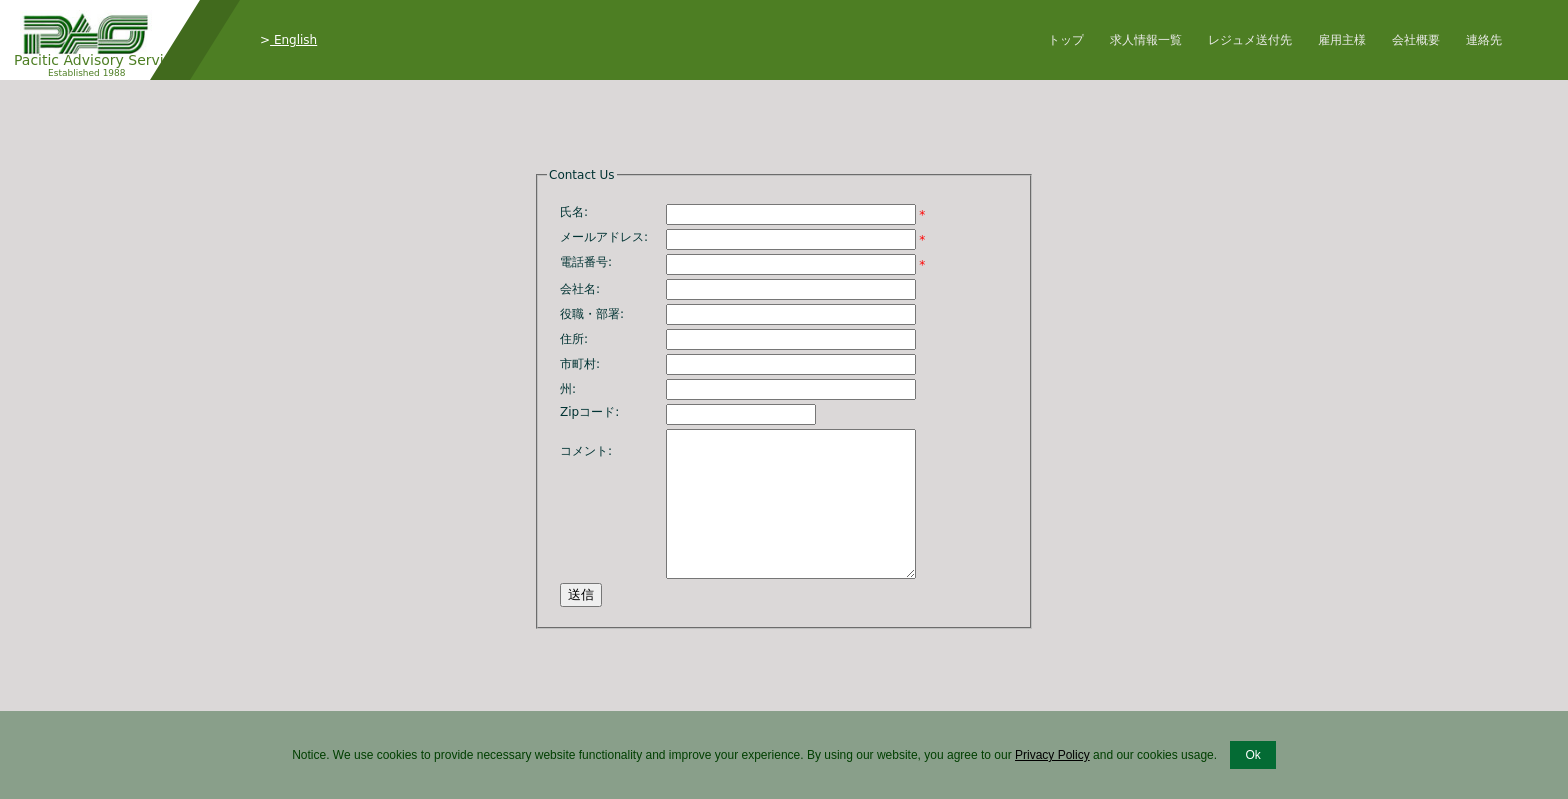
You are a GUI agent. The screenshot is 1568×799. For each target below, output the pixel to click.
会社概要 (1416, 40)
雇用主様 (1342, 40)
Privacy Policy (1052, 755)
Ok (1252, 755)
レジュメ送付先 (1250, 40)
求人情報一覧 (1146, 40)
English (293, 40)
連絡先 (1484, 40)
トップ (1066, 40)
